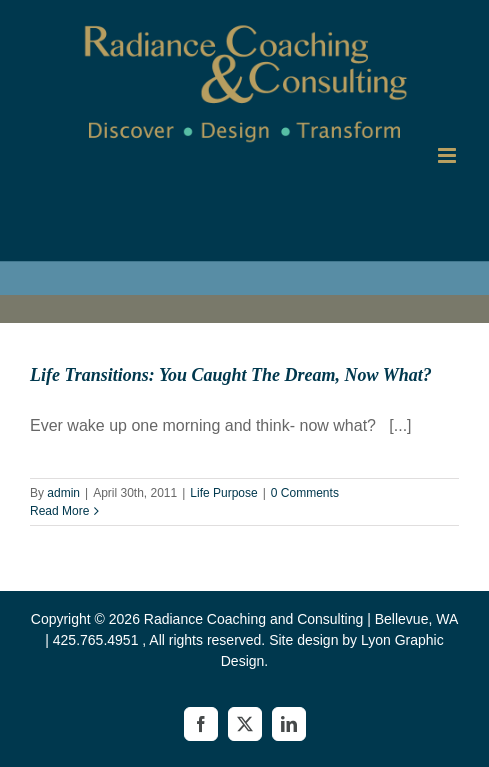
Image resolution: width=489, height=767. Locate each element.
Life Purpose (223, 493)
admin (63, 493)
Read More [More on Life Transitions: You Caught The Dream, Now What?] (59, 511)
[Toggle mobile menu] (448, 155)
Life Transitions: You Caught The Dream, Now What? (231, 375)
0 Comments (305, 493)
